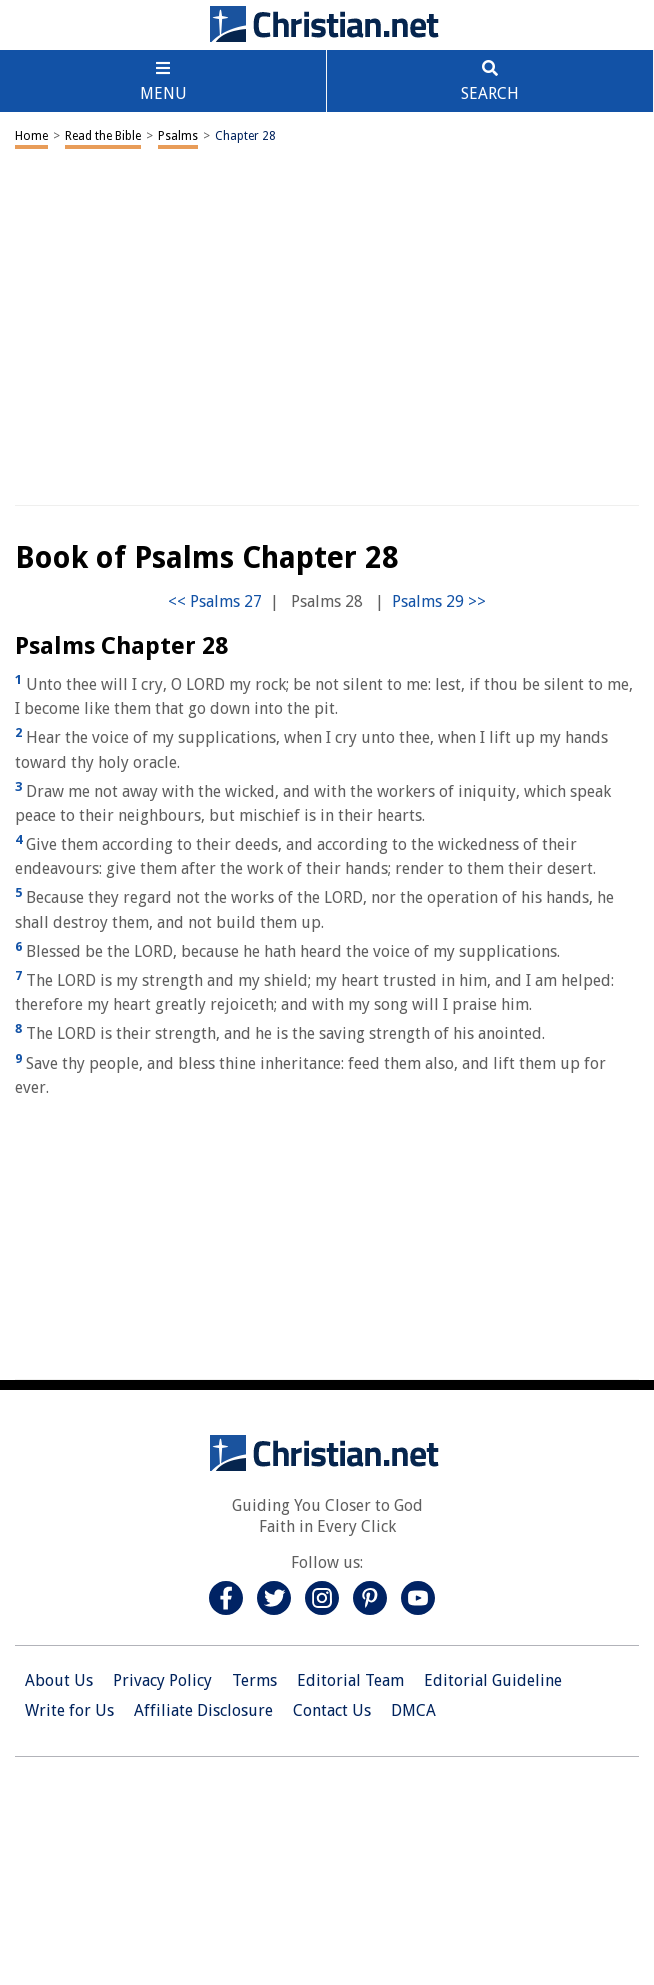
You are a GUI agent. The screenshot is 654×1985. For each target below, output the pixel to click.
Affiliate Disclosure (203, 1710)
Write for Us (69, 1710)
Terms (254, 1680)
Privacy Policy (162, 1680)
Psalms (178, 136)
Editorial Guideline (493, 1680)
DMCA (413, 1710)
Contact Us (332, 1710)
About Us (59, 1680)
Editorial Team (350, 1680)
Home (31, 136)
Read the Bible (103, 136)
